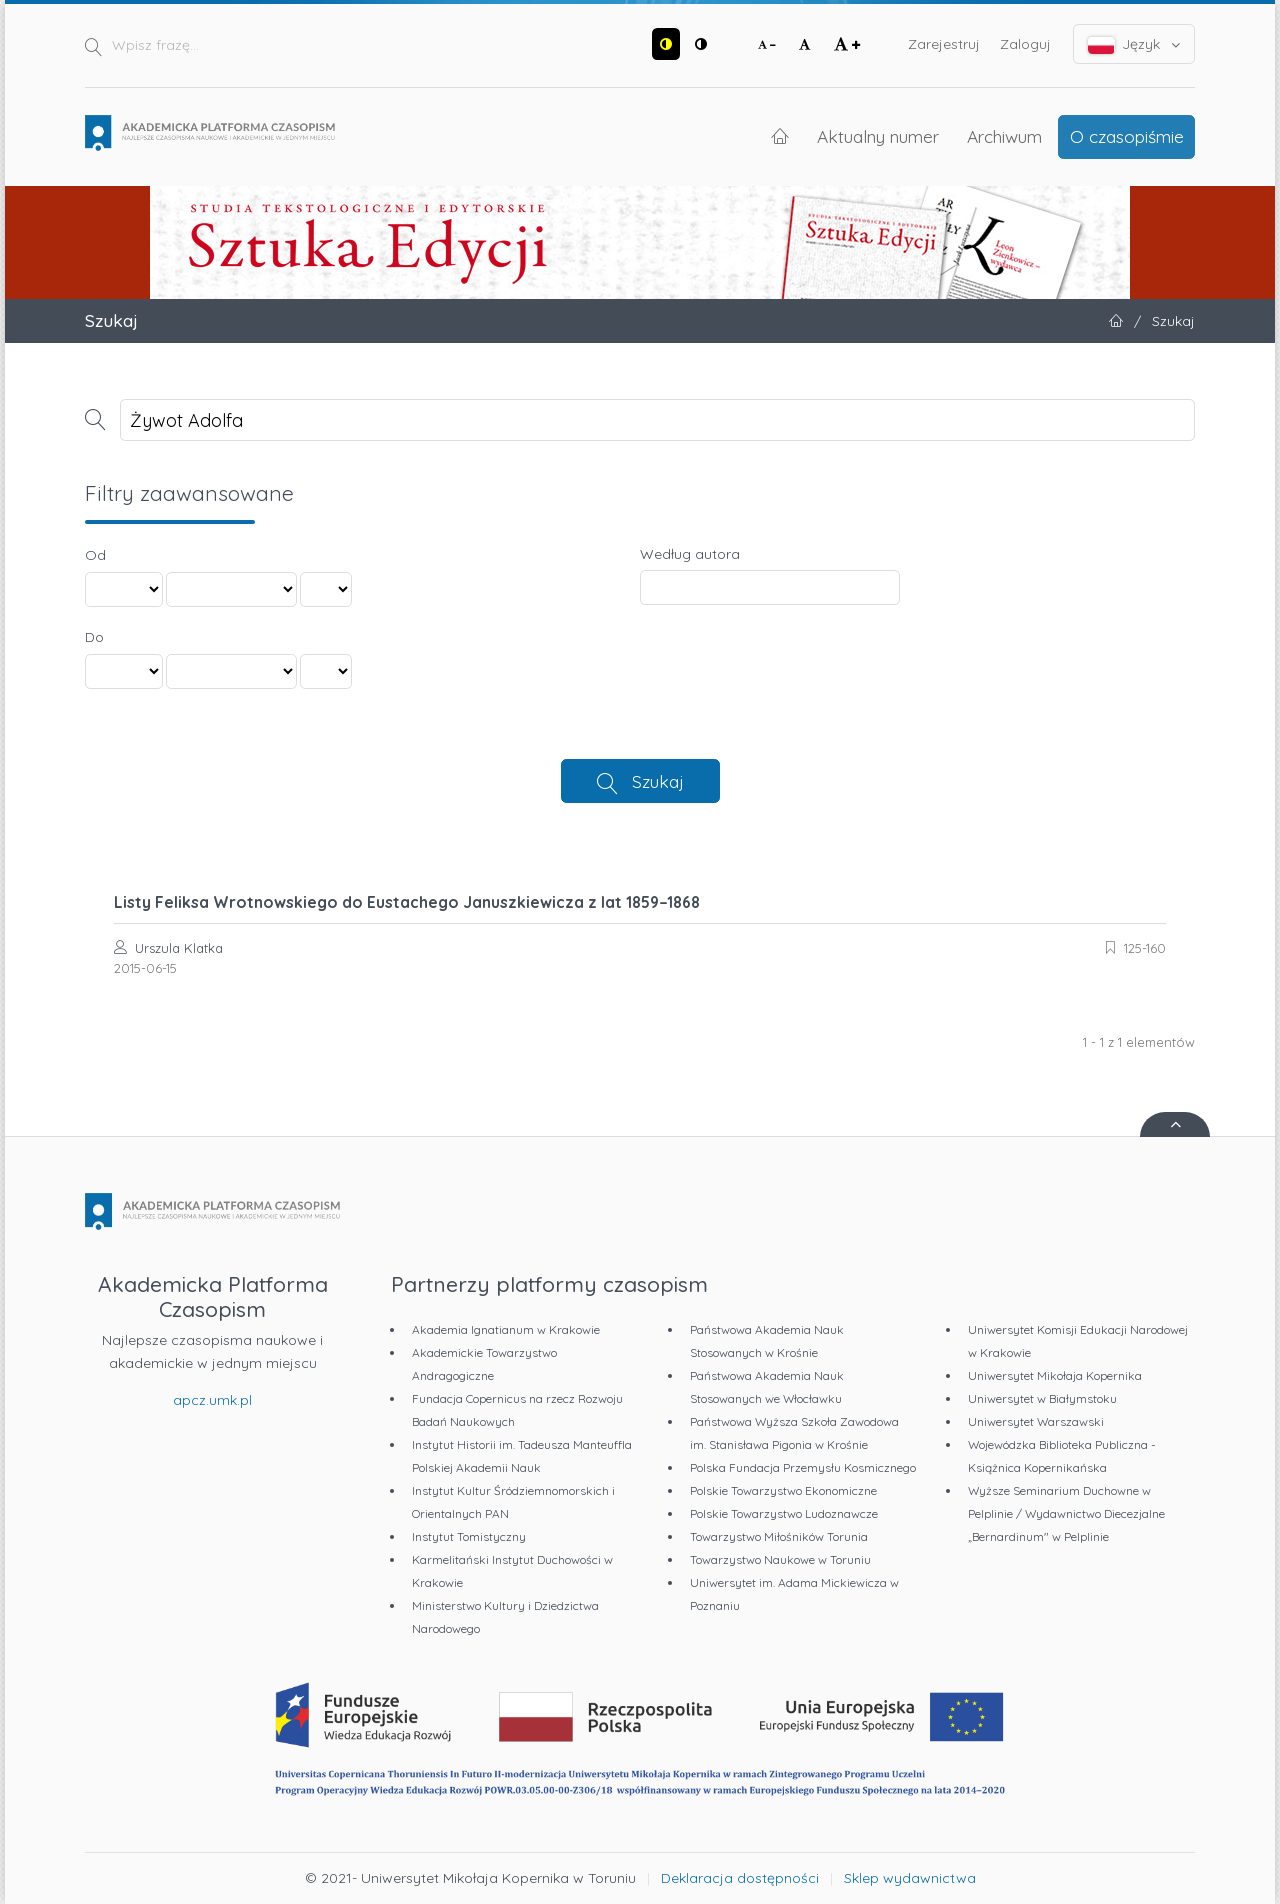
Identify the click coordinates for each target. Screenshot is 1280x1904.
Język (1134, 44)
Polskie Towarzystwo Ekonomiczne (783, 1490)
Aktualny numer (878, 136)
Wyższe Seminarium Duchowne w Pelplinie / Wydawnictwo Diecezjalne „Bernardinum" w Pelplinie (1066, 1513)
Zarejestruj (944, 44)
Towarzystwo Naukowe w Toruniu (780, 1559)
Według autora (690, 554)
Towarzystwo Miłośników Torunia (779, 1536)
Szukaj (658, 781)
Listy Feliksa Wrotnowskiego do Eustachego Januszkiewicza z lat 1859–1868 (407, 902)
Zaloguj (1025, 44)
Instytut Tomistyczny (469, 1536)
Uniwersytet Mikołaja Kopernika (1055, 1375)
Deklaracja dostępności (740, 1878)
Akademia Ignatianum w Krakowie (506, 1329)
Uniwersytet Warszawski (1036, 1421)
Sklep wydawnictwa (910, 1878)
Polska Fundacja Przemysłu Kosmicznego (803, 1467)
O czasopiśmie (1127, 136)
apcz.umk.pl (212, 1400)
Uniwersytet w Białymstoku (1042, 1398)
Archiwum (1004, 136)
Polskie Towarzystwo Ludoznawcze (784, 1513)
